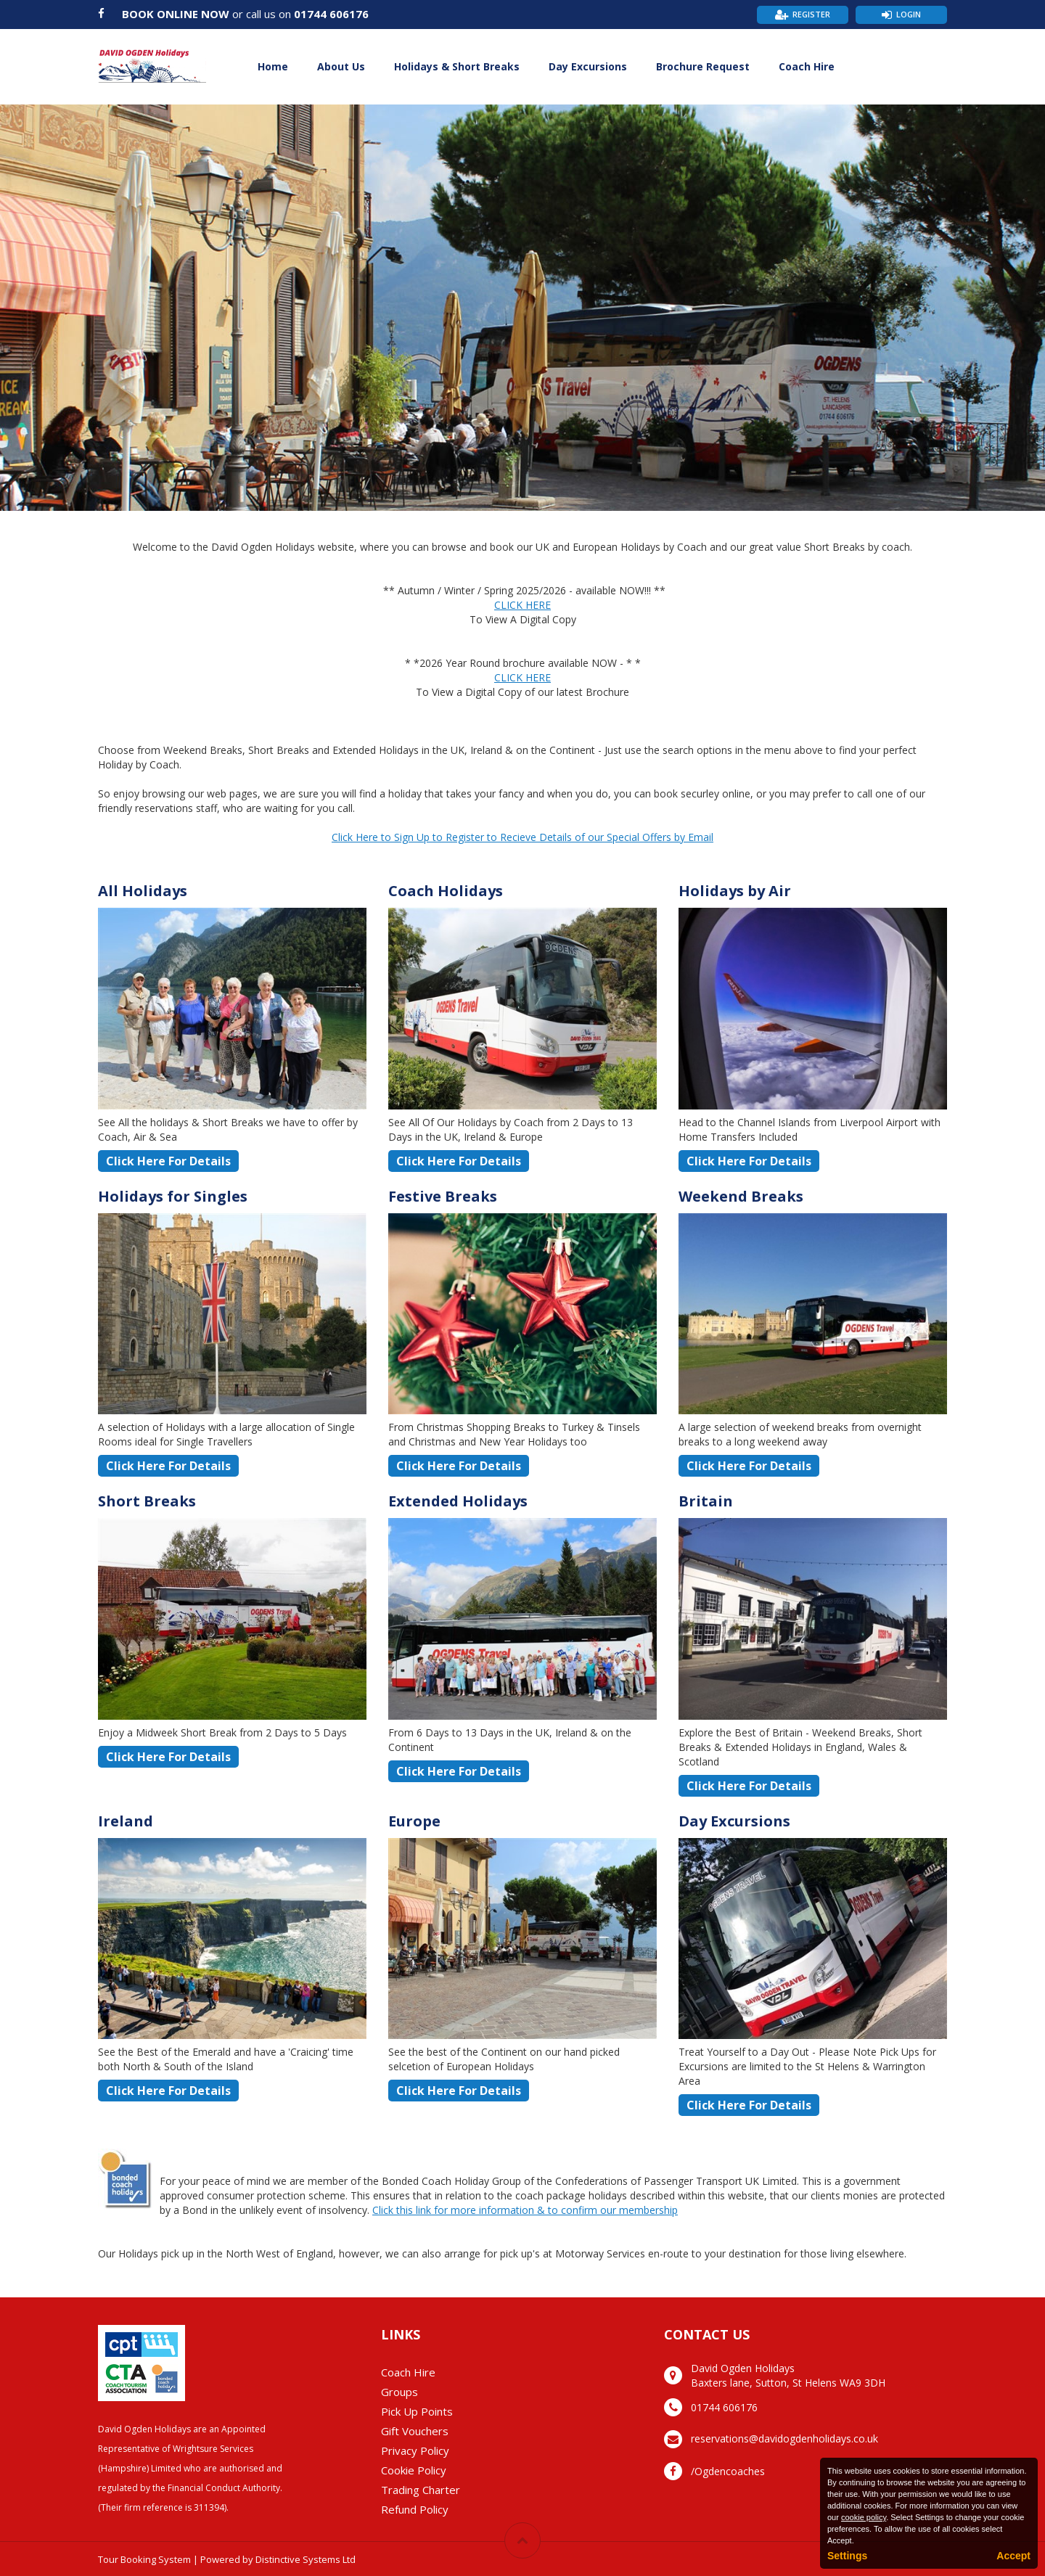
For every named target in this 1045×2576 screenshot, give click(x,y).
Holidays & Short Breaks (457, 66)
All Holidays (142, 891)
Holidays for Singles (172, 1196)
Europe (414, 1821)
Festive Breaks (442, 1196)
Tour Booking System (144, 2559)
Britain (706, 1501)
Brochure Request (703, 66)
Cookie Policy (413, 2470)
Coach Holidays (445, 891)
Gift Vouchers (414, 2431)
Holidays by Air (735, 891)
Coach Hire (807, 66)
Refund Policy (414, 2509)
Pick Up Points (417, 2411)
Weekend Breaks (741, 1196)
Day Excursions (588, 66)
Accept (1013, 2555)
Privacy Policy (415, 2450)
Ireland (125, 1821)
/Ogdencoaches (728, 2471)
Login (908, 14)
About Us (341, 66)
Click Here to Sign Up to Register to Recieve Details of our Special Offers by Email (522, 837)
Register (811, 14)
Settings (847, 2555)
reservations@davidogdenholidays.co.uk (784, 2438)
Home (273, 66)
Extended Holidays (458, 1501)
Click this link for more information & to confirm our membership (525, 2210)
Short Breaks (147, 1501)
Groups (399, 2391)
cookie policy (863, 2517)
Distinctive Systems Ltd (305, 2559)
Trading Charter (420, 2489)
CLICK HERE (522, 605)
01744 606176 (331, 14)
